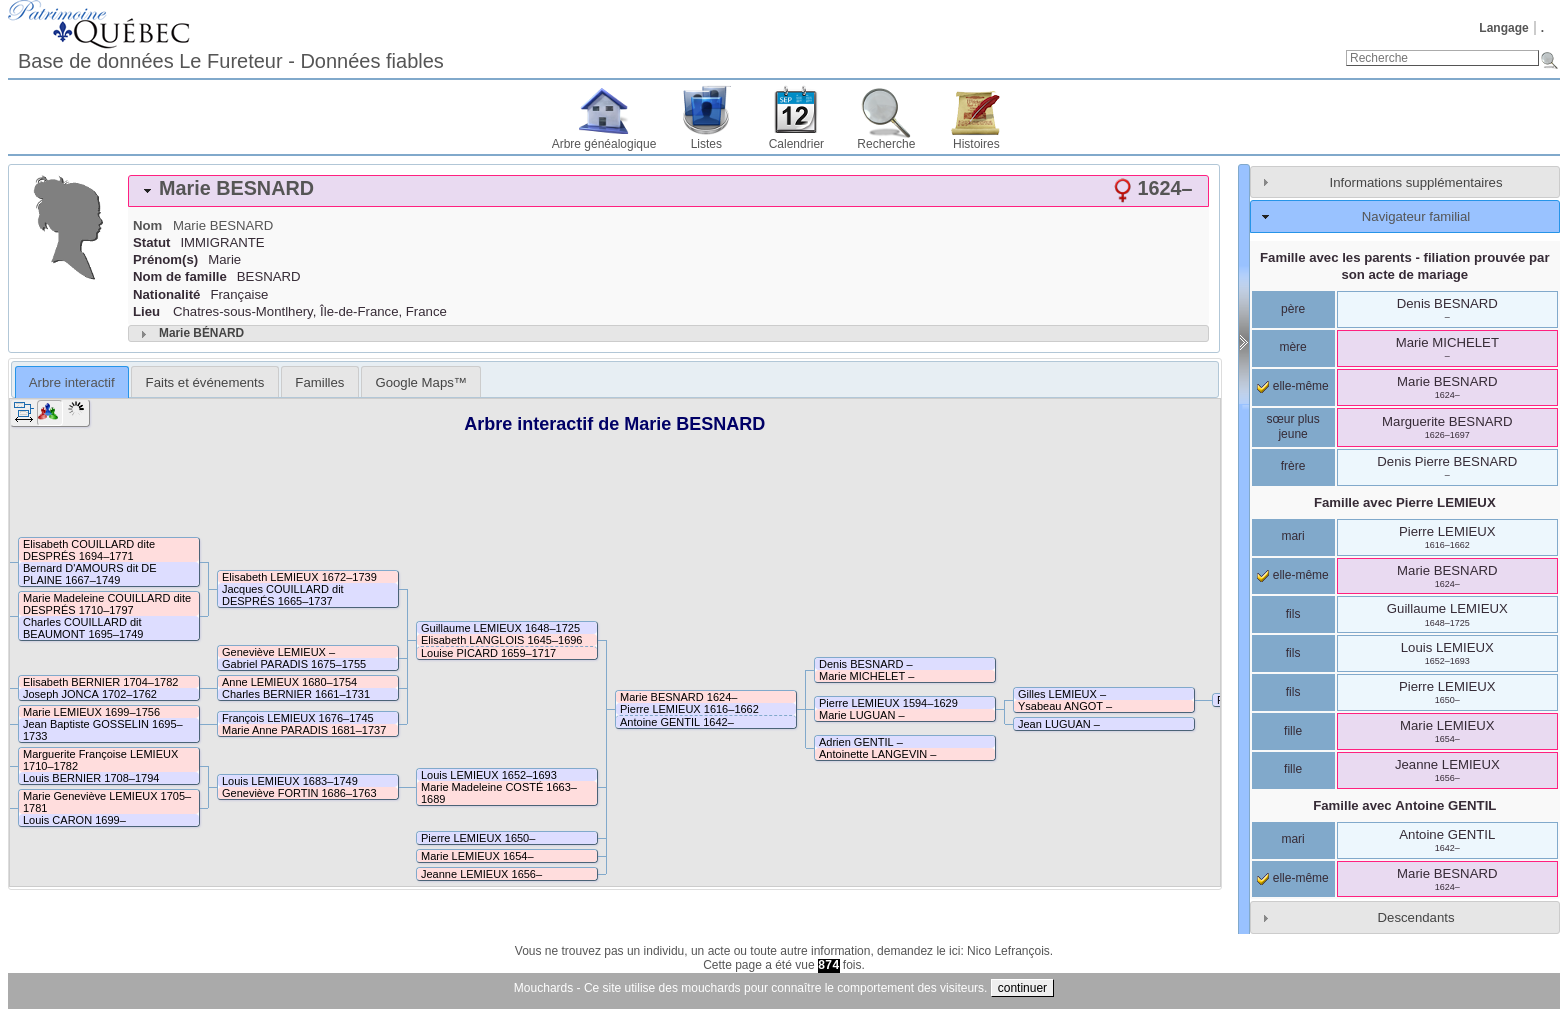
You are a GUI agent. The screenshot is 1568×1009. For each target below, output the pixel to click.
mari (1292, 536)
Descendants (1416, 917)
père (1293, 309)
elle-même (1292, 386)
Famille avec (1405, 502)
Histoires (976, 144)
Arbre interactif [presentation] (72, 382)
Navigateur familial (1416, 216)
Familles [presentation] (319, 382)
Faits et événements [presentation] (205, 382)
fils (1293, 614)
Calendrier (796, 144)
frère (1293, 466)
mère (1292, 347)
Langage (1503, 28)
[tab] (668, 191)
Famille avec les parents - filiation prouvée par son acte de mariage (1405, 266)
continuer (1022, 988)
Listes (706, 144)
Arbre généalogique (604, 144)
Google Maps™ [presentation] (421, 382)
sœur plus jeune (1292, 427)
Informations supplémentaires (1416, 182)
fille (1293, 731)
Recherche (886, 144)
